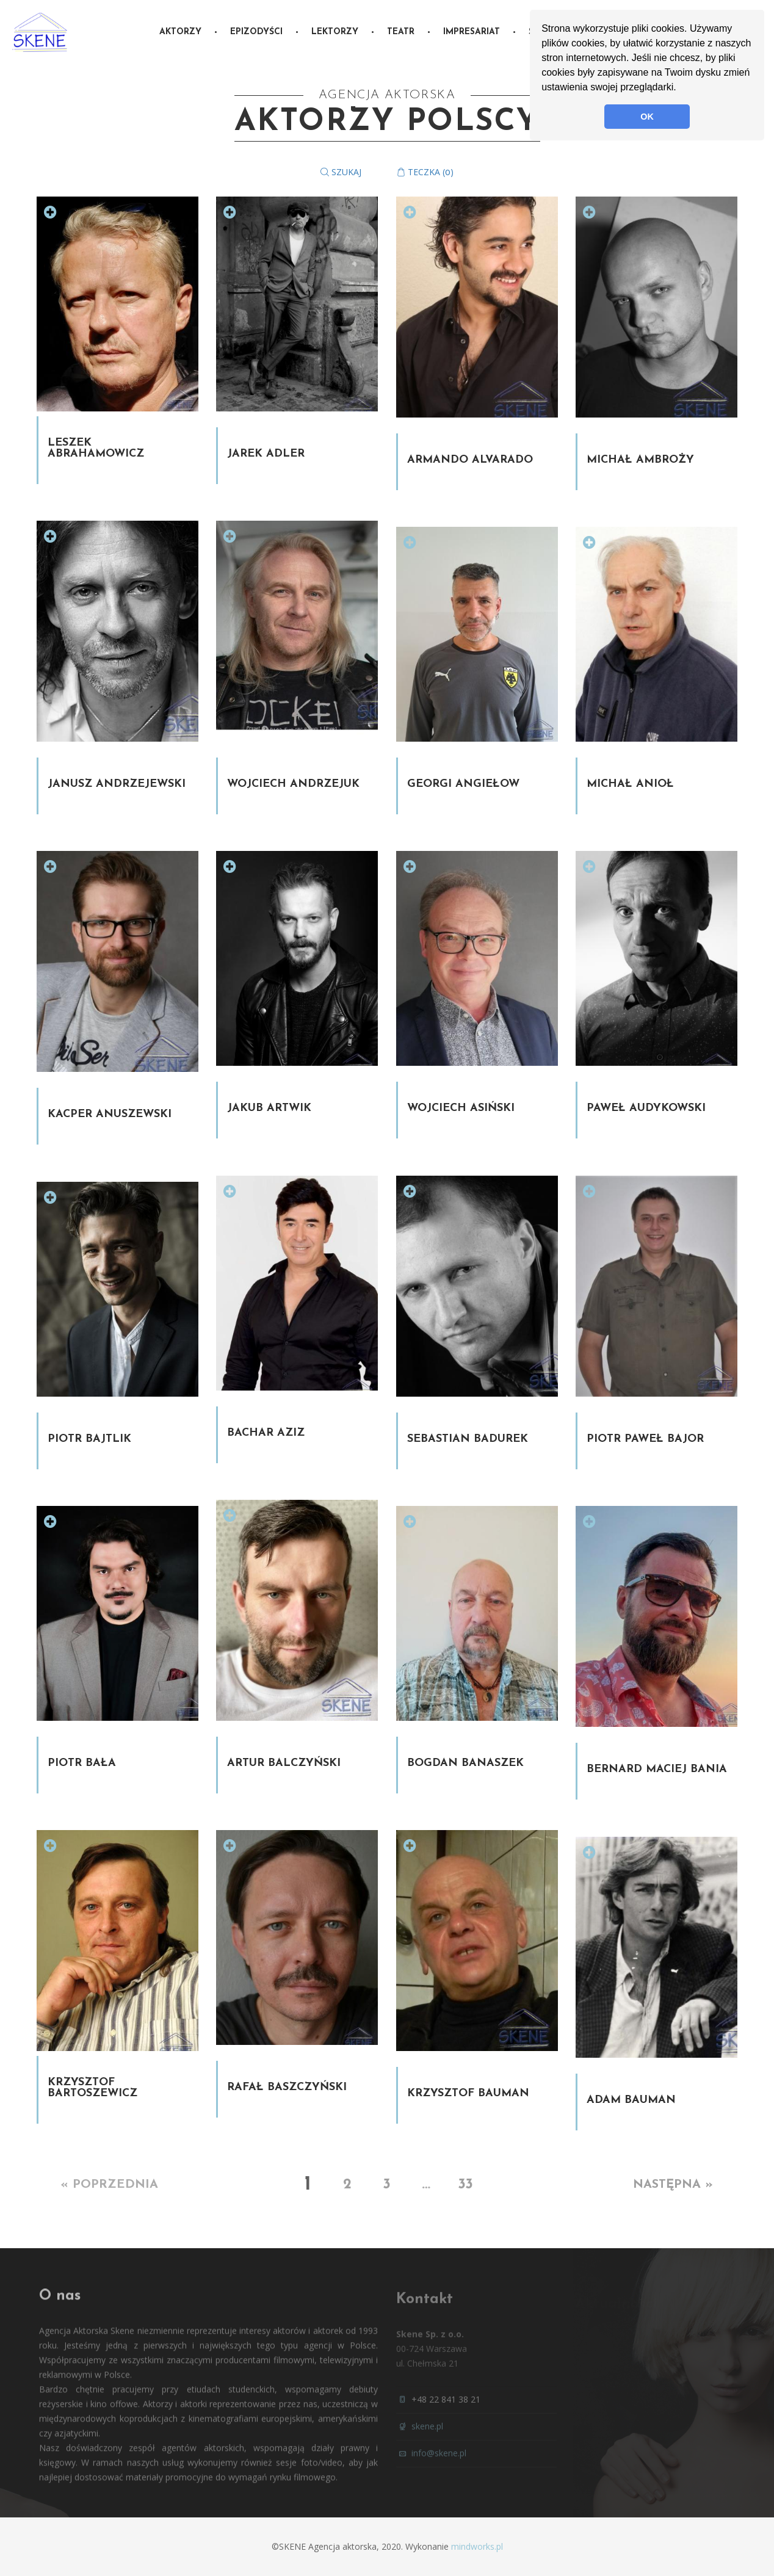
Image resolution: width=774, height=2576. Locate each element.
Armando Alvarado (470, 460)
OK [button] (647, 116)
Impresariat (471, 32)
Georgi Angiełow (463, 784)
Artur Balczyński (284, 1763)
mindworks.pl (477, 2546)
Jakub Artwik (269, 1108)
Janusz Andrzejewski (117, 784)
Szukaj (340, 172)
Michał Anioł (630, 784)
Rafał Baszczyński (287, 2087)
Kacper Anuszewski (110, 1114)
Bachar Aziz (266, 1433)
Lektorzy (334, 32)
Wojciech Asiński (461, 1108)
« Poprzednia (109, 2185)
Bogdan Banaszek (465, 1763)
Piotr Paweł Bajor (645, 1439)
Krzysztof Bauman (468, 2093)
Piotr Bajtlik (89, 1439)
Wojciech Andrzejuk (293, 784)
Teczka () (425, 172)
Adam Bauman (631, 2100)
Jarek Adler (266, 454)
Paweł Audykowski (646, 1108)
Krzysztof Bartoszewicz (92, 2088)
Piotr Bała (82, 1763)
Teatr (400, 32)
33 (465, 2184)
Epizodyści (256, 32)
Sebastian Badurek (467, 1439)
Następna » (673, 2185)
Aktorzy (180, 32)
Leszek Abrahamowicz (96, 448)
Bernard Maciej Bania (657, 1769)
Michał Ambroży (640, 460)
